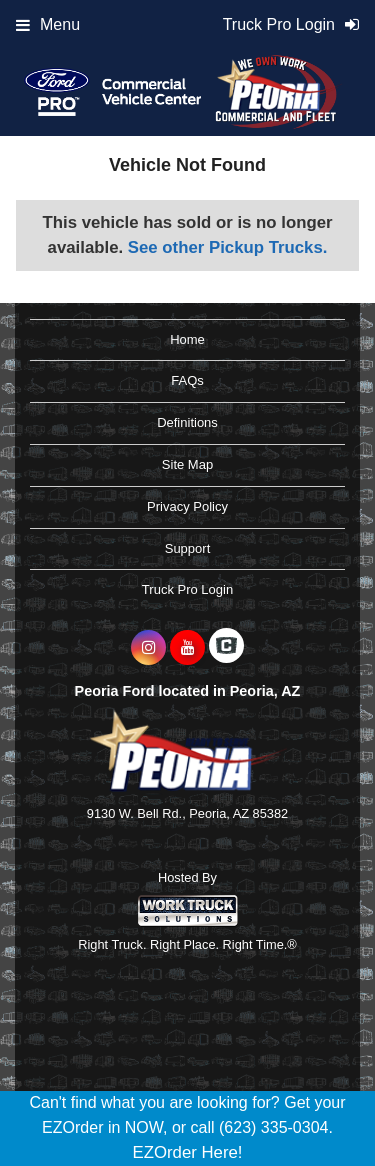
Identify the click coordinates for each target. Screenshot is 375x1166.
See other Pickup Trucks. (228, 247)
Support (188, 548)
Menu (48, 24)
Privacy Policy (187, 506)
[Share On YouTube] (187, 648)
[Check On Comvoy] (226, 648)
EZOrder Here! (187, 1152)
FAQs (187, 380)
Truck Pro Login (187, 589)
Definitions (187, 422)
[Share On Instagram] (148, 648)
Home (187, 339)
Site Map (187, 464)
